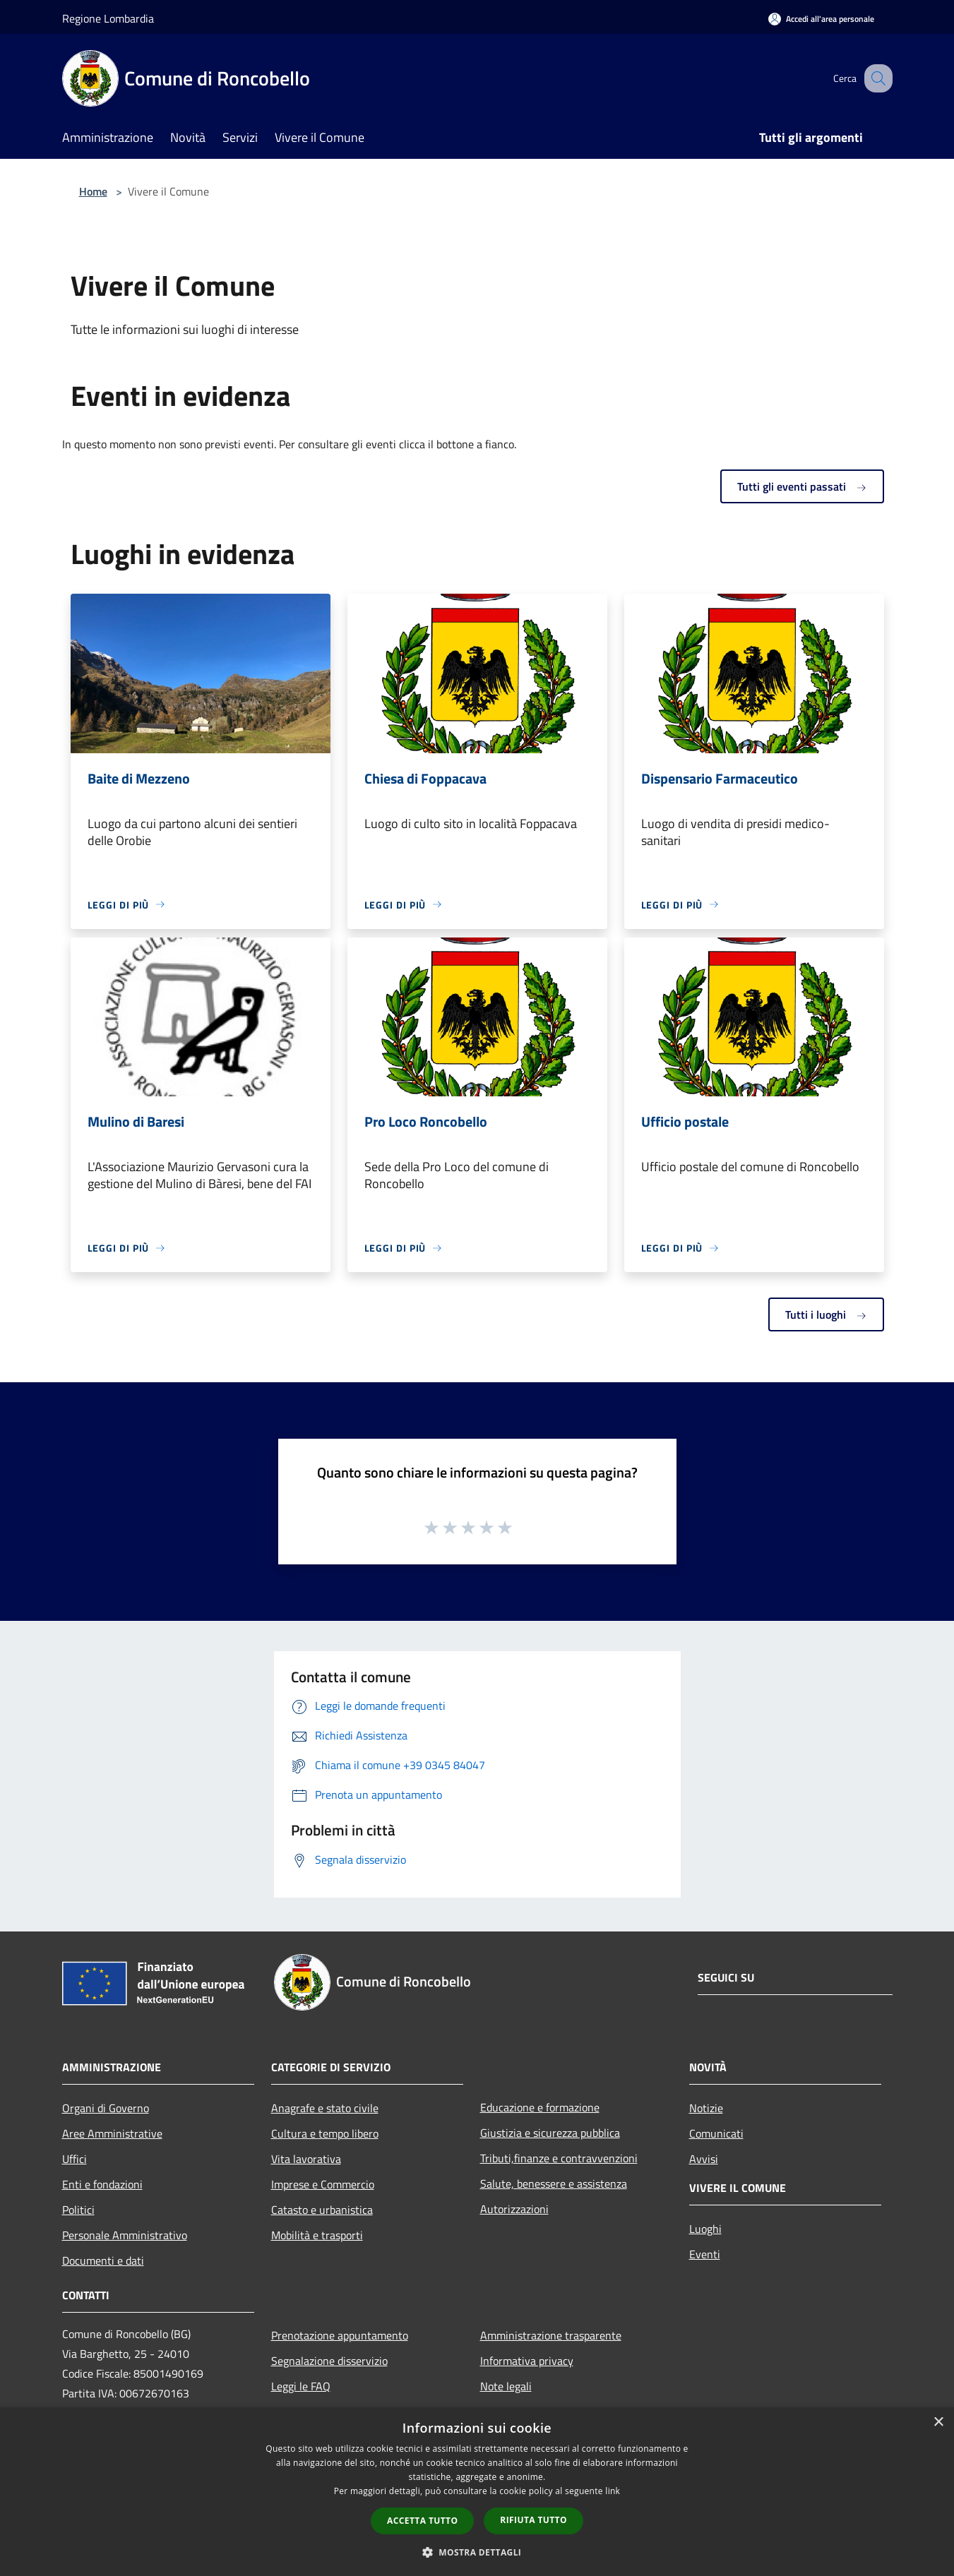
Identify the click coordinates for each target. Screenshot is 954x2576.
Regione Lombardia (108, 18)
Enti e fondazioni (102, 2184)
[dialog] (477, 2491)
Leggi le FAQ (300, 2386)
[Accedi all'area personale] (821, 18)
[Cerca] (876, 78)
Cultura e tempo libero (324, 2133)
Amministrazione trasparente (550, 2335)
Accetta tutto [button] (422, 2521)
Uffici (74, 2158)
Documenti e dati (103, 2260)
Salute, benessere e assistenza (553, 2183)
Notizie (706, 2107)
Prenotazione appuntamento (339, 2335)
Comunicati (716, 2133)
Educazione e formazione (540, 2107)
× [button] (938, 2422)
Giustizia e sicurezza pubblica (550, 2132)
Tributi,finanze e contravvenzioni (559, 2158)
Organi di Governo (105, 2107)
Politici (78, 2209)
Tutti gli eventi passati (802, 486)
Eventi (704, 2254)
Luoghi (705, 2228)
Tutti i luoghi (826, 1314)
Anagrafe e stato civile (324, 2107)
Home (93, 191)
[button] (477, 2552)
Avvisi (703, 2158)
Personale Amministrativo (124, 2235)
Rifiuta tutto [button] (533, 2520)
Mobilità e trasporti (317, 2235)
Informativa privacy (526, 2360)
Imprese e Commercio (322, 2184)
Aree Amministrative (112, 2133)
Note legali (506, 2386)
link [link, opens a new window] (612, 2491)
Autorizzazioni (514, 2208)
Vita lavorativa (306, 2158)
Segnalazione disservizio (329, 2360)
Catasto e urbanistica (322, 2209)
